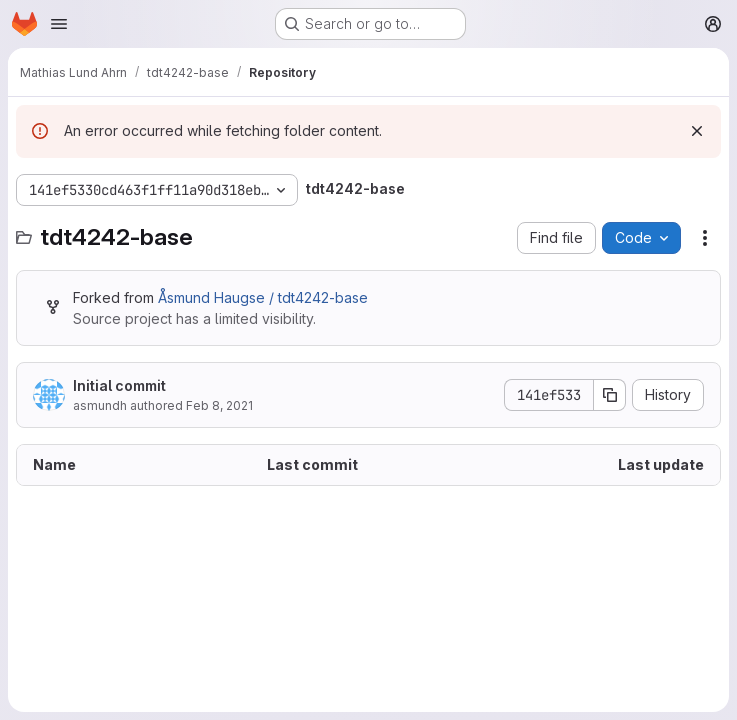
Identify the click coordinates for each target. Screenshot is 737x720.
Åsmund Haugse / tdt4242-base (263, 297)
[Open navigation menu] (59, 24)
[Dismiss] (697, 131)
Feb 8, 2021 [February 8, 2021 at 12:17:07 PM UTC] (219, 405)
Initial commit (119, 385)
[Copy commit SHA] (610, 395)
